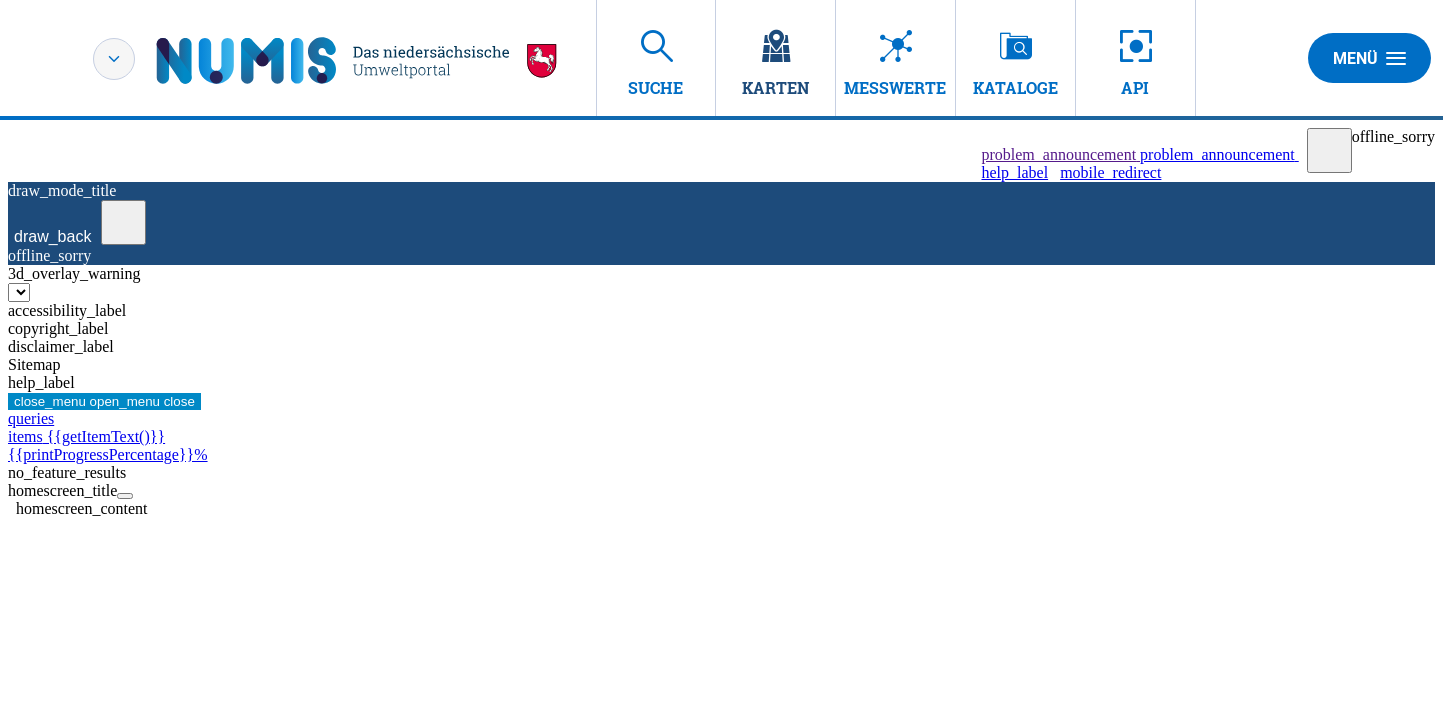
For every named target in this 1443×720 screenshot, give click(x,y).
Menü (1369, 58)
